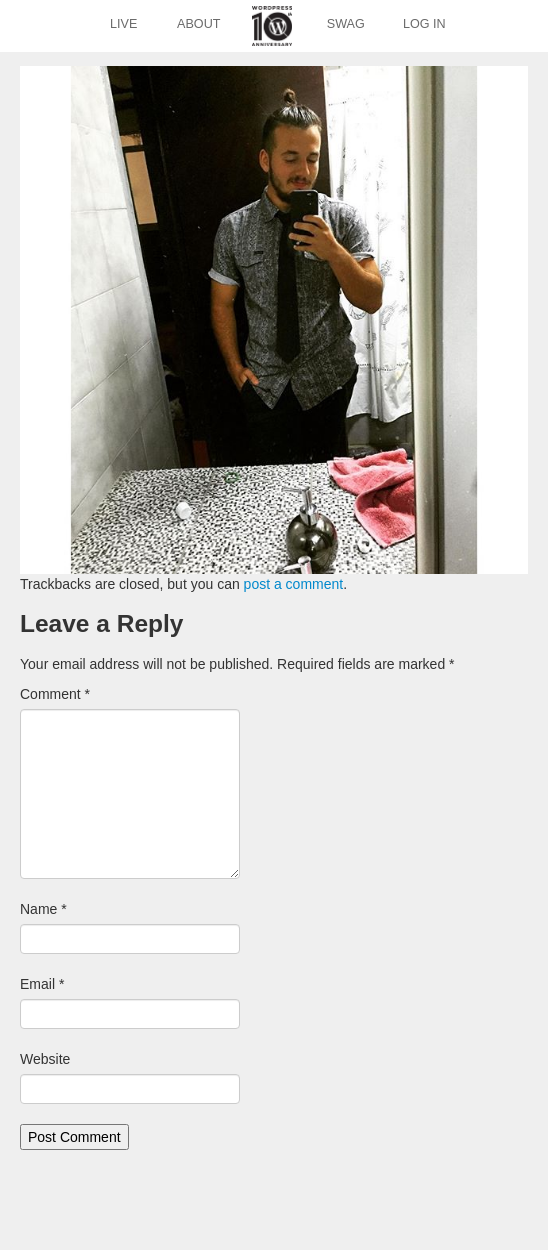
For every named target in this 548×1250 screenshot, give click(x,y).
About (198, 24)
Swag (346, 24)
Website (45, 1059)
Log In (424, 24)
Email (42, 984)
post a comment (294, 584)
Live (123, 24)
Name (43, 909)
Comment (55, 694)
